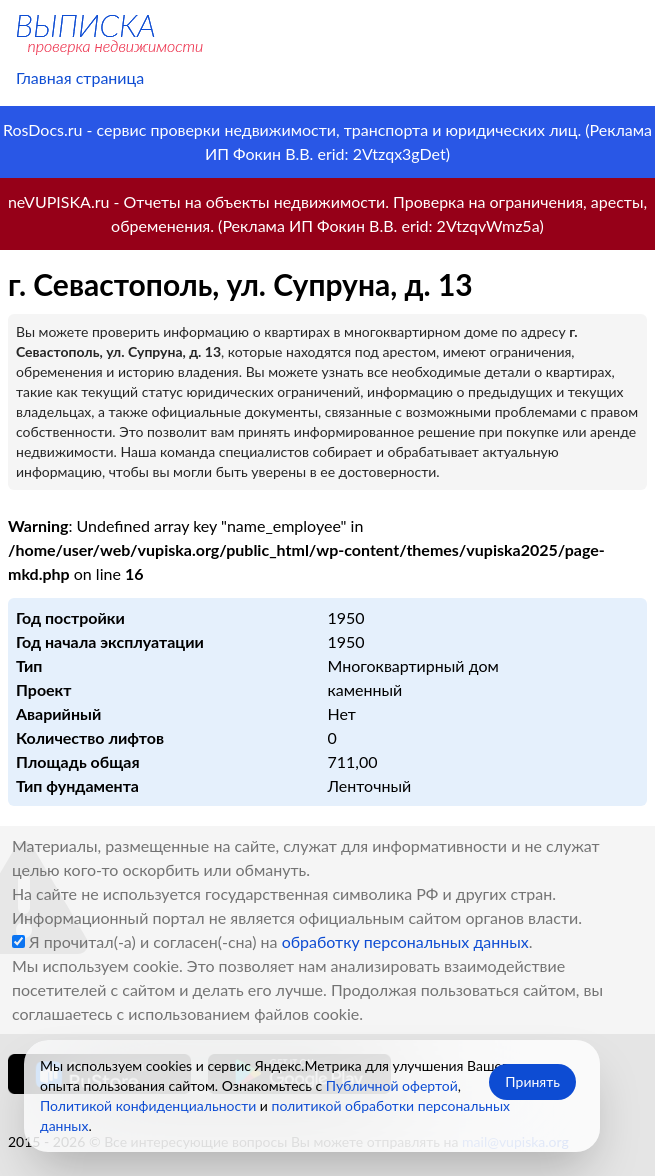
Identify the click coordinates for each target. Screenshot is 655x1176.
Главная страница (80, 77)
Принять (532, 1081)
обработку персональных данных (405, 941)
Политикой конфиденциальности (148, 1105)
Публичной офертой (392, 1085)
